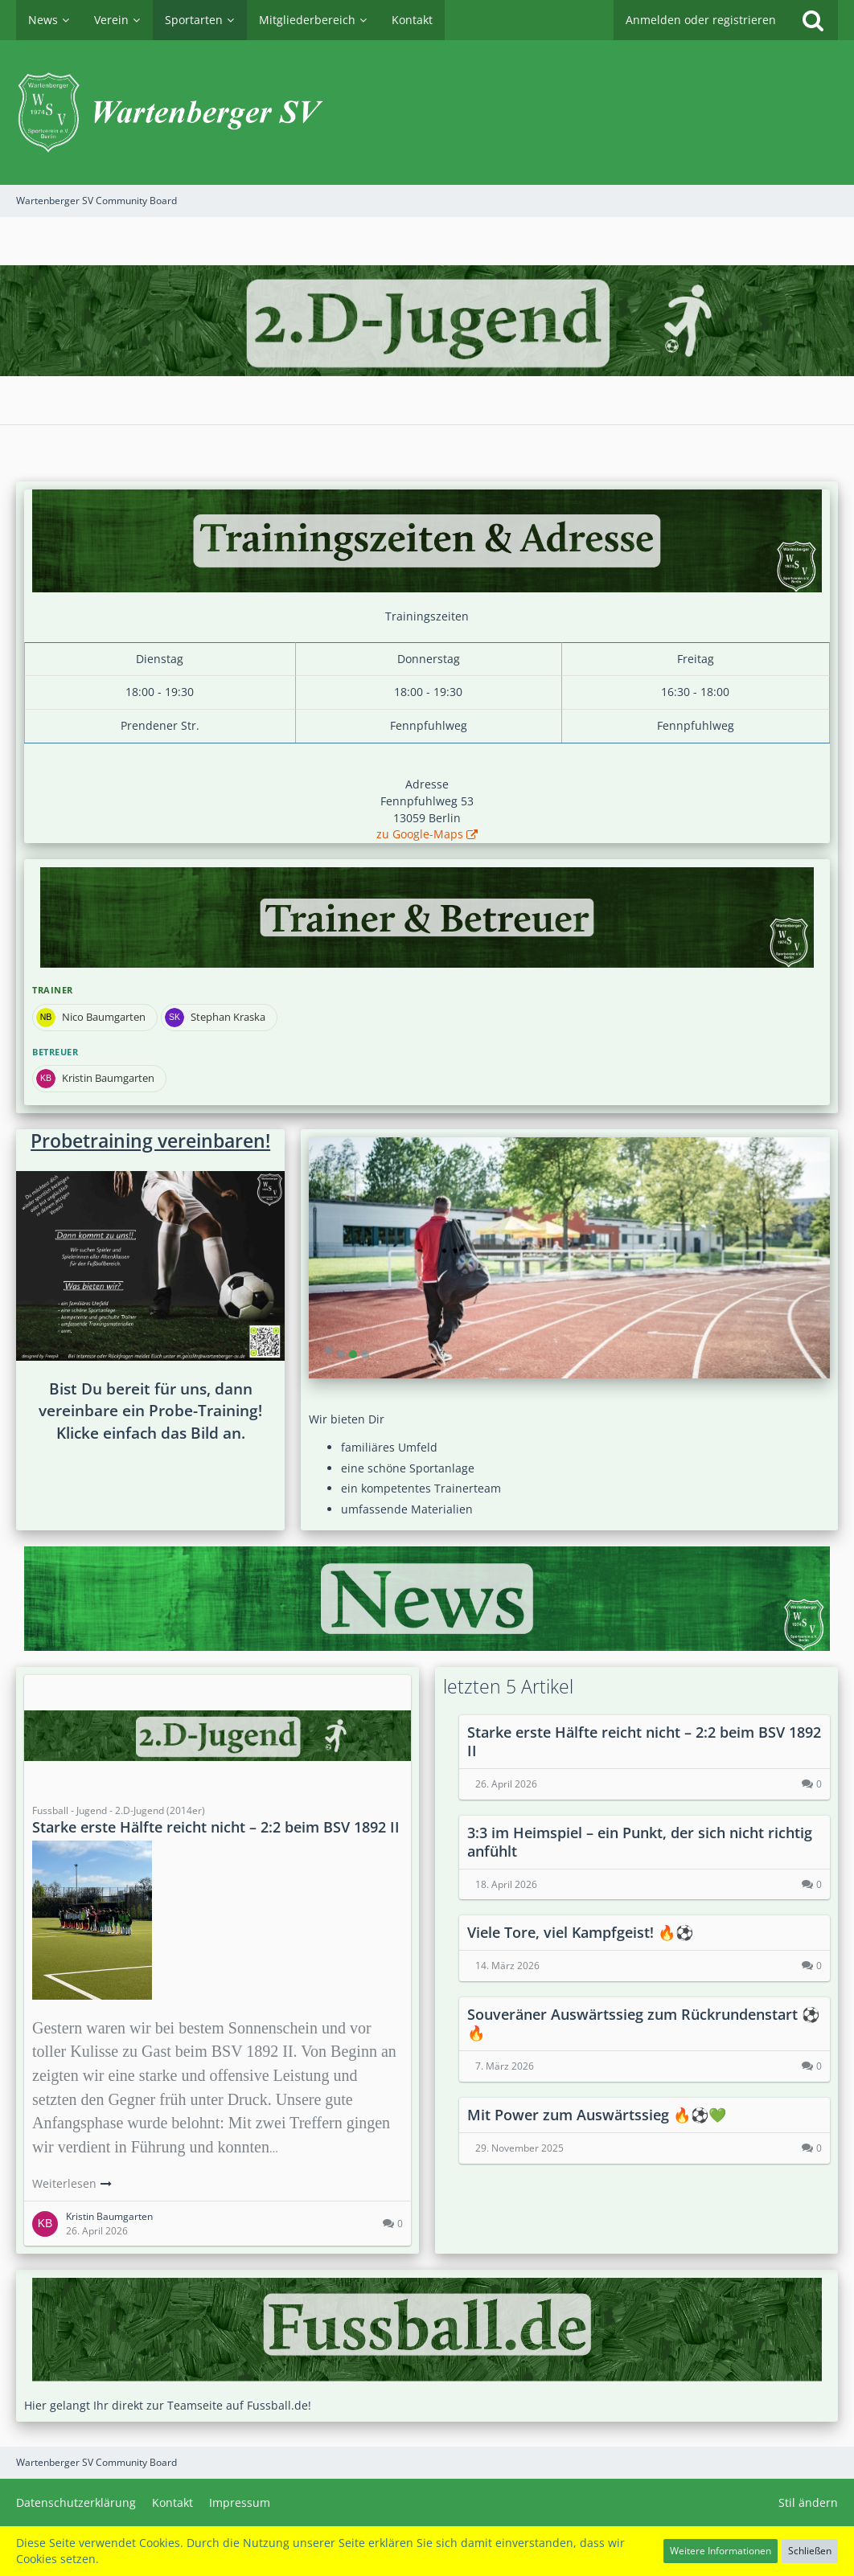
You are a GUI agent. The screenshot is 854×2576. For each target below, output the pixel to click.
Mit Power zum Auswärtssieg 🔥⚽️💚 (596, 2114)
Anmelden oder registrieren (701, 19)
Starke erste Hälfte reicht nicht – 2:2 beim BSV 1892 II (216, 1827)
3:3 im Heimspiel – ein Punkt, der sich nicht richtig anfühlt (639, 1842)
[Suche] (813, 20)
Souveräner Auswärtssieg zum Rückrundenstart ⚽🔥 (643, 2023)
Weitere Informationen (720, 2551)
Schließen (809, 2551)
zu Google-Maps (419, 834)
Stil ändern (808, 2502)
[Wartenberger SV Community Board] (427, 112)
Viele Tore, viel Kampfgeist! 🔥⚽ (580, 1932)
